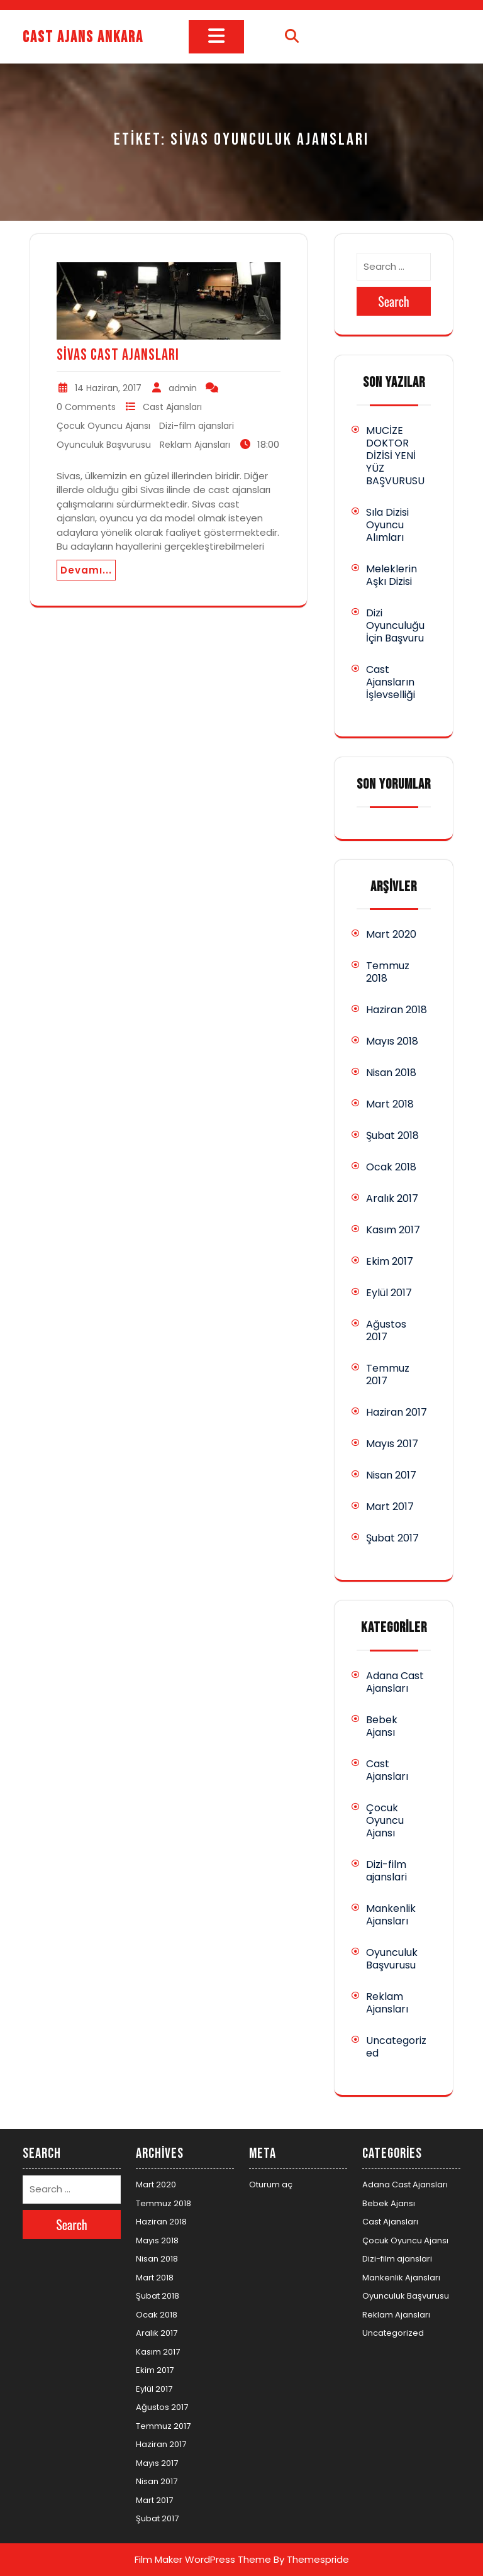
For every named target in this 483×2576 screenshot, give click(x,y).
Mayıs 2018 (392, 1041)
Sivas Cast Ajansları (118, 355)
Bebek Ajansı (381, 1726)
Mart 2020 (391, 934)
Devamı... (86, 570)
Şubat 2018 (392, 1135)
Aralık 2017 (392, 1198)
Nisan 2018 (391, 1072)
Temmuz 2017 (387, 1374)
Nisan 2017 (391, 1475)
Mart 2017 (390, 1506)
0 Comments (86, 407)
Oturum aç (270, 2184)
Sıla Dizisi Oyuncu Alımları (387, 525)
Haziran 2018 (396, 1009)
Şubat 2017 (392, 1538)
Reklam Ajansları (195, 444)
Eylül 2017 (389, 1292)
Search (393, 301)
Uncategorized (396, 2046)
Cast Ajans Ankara (83, 37)
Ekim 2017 (389, 1261)
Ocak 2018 (391, 1167)
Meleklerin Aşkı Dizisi (391, 575)
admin (183, 388)
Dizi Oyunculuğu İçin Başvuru (395, 625)
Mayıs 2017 (392, 1443)
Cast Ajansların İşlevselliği (390, 682)
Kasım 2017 (393, 1230)
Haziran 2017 (396, 1412)
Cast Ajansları (172, 407)
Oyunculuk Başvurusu (104, 444)
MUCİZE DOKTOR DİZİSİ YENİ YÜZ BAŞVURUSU (395, 455)
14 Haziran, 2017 (108, 388)
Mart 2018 (390, 1104)
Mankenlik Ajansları (391, 1914)
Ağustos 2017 (386, 1330)
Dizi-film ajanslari (196, 425)
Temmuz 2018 (387, 971)
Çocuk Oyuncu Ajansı (103, 425)
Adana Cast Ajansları (395, 1682)
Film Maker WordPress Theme (203, 2559)
